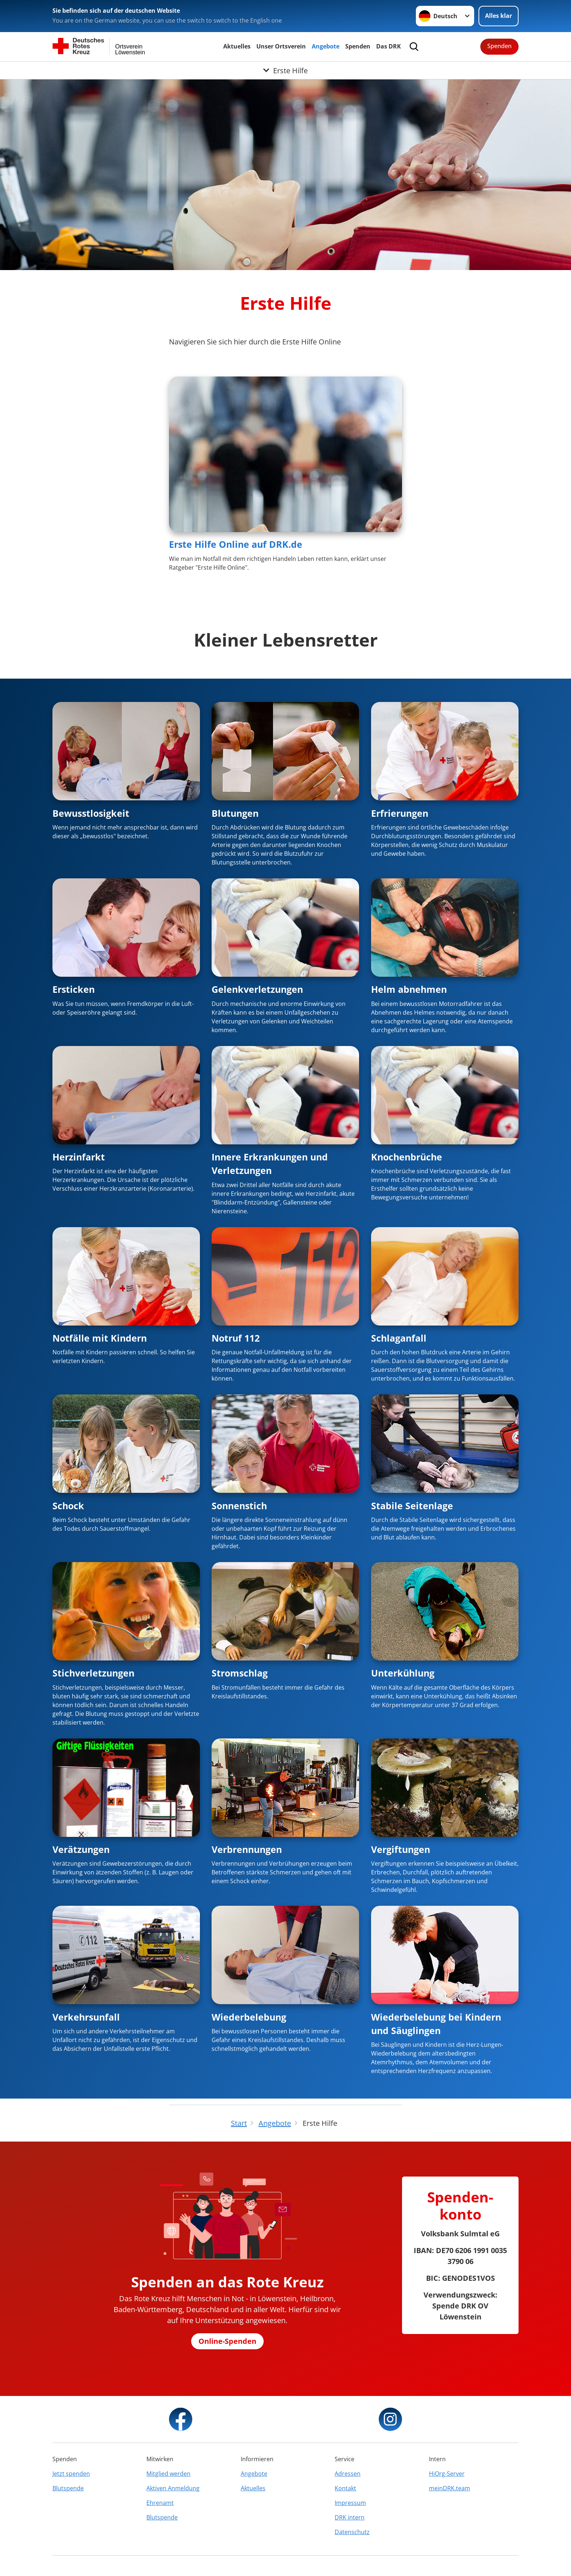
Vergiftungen (400, 1849)
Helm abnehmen (409, 989)
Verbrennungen (247, 1849)
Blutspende (68, 2488)
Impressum (350, 2503)
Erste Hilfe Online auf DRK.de (235, 544)
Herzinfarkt (78, 1157)
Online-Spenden (227, 2341)
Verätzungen (81, 1849)
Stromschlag (240, 1673)
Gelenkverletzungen (257, 989)
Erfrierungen (399, 813)
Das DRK (388, 46)
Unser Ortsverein (281, 46)
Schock (68, 1505)
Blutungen (235, 813)
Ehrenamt (160, 2503)
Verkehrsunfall (86, 2017)
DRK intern (350, 2517)
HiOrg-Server (447, 2474)
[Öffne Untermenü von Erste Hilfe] (285, 70)
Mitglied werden (168, 2474)
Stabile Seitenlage (412, 1505)
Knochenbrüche (406, 1157)
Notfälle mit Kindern (99, 1338)
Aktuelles (237, 46)
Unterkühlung (402, 1673)
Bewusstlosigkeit (90, 813)
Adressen (348, 2474)
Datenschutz (352, 2532)
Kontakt (345, 2488)
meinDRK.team (449, 2488)
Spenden (357, 46)
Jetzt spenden (71, 2474)
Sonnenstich (239, 1505)
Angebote (325, 46)
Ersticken (73, 989)
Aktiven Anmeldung (173, 2488)
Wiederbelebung (249, 2017)
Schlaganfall (398, 1338)
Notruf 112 (236, 1338)
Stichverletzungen (93, 1673)
